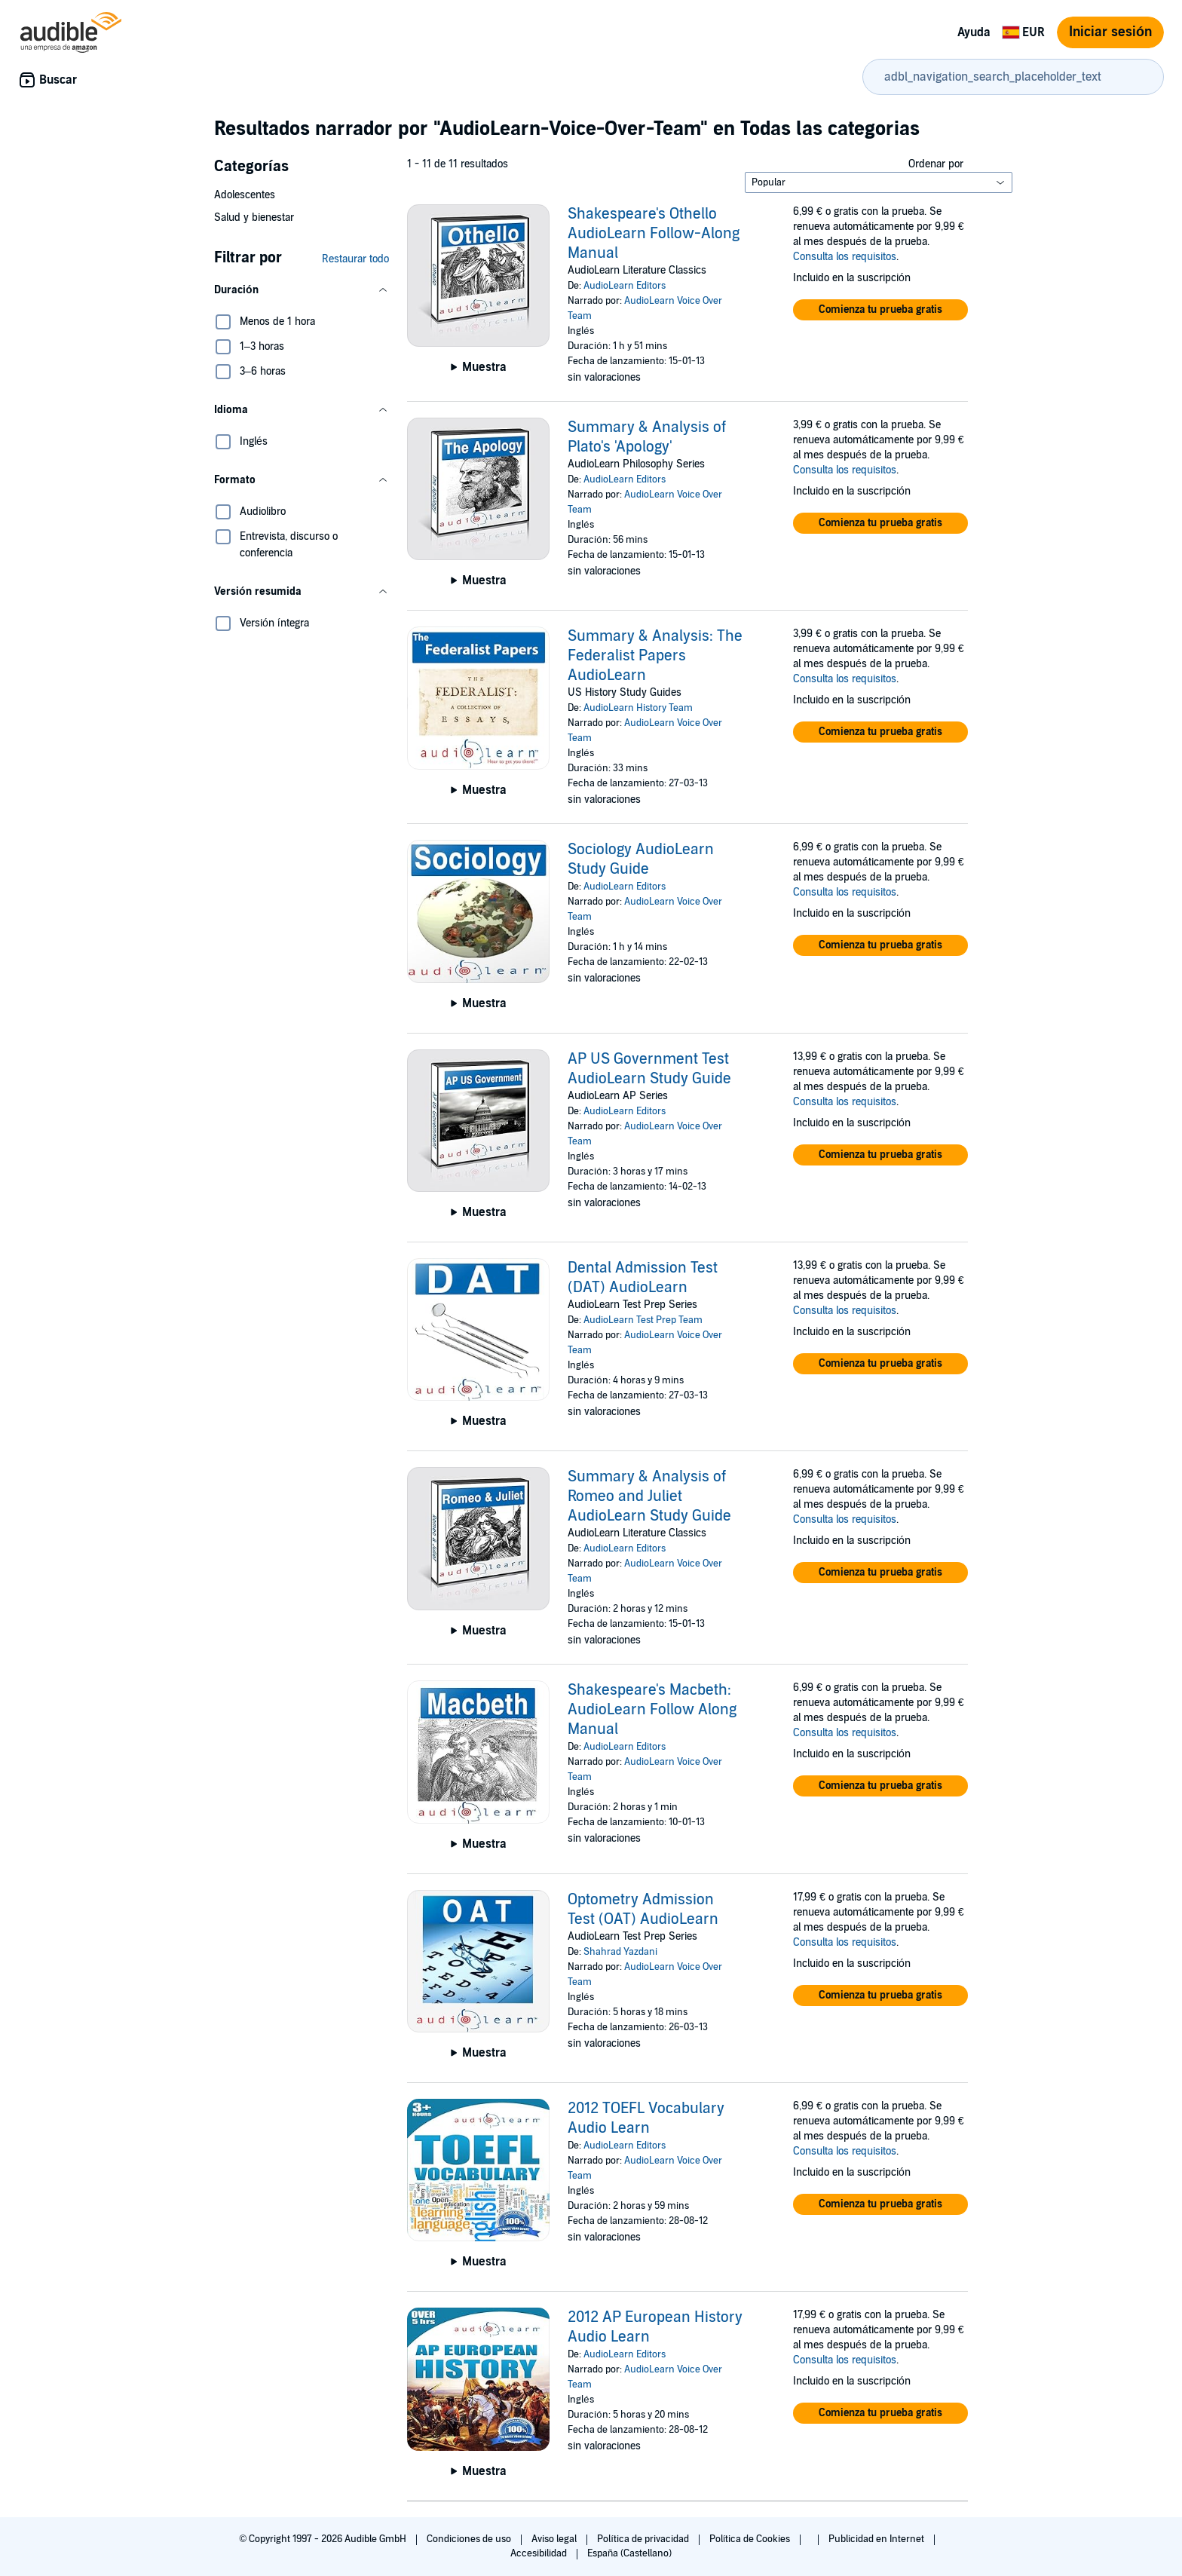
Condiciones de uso (470, 2539)
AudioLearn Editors (624, 286)
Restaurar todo (355, 259)
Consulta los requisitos (844, 256)
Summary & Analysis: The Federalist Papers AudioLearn (655, 656)
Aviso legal (555, 2539)
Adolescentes (244, 194)
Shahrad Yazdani (620, 1952)
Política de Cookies (751, 2539)
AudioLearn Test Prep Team (643, 1320)
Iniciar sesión (1110, 32)
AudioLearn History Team (638, 708)
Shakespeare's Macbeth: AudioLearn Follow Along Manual (652, 1709)
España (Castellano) (629, 2553)
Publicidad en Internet (877, 2539)
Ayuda (974, 32)
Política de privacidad (644, 2539)
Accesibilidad (539, 2553)
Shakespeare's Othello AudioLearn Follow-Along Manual (654, 233)
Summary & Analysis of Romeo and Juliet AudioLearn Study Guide (649, 1496)
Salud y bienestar (254, 217)
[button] (301, 290)
